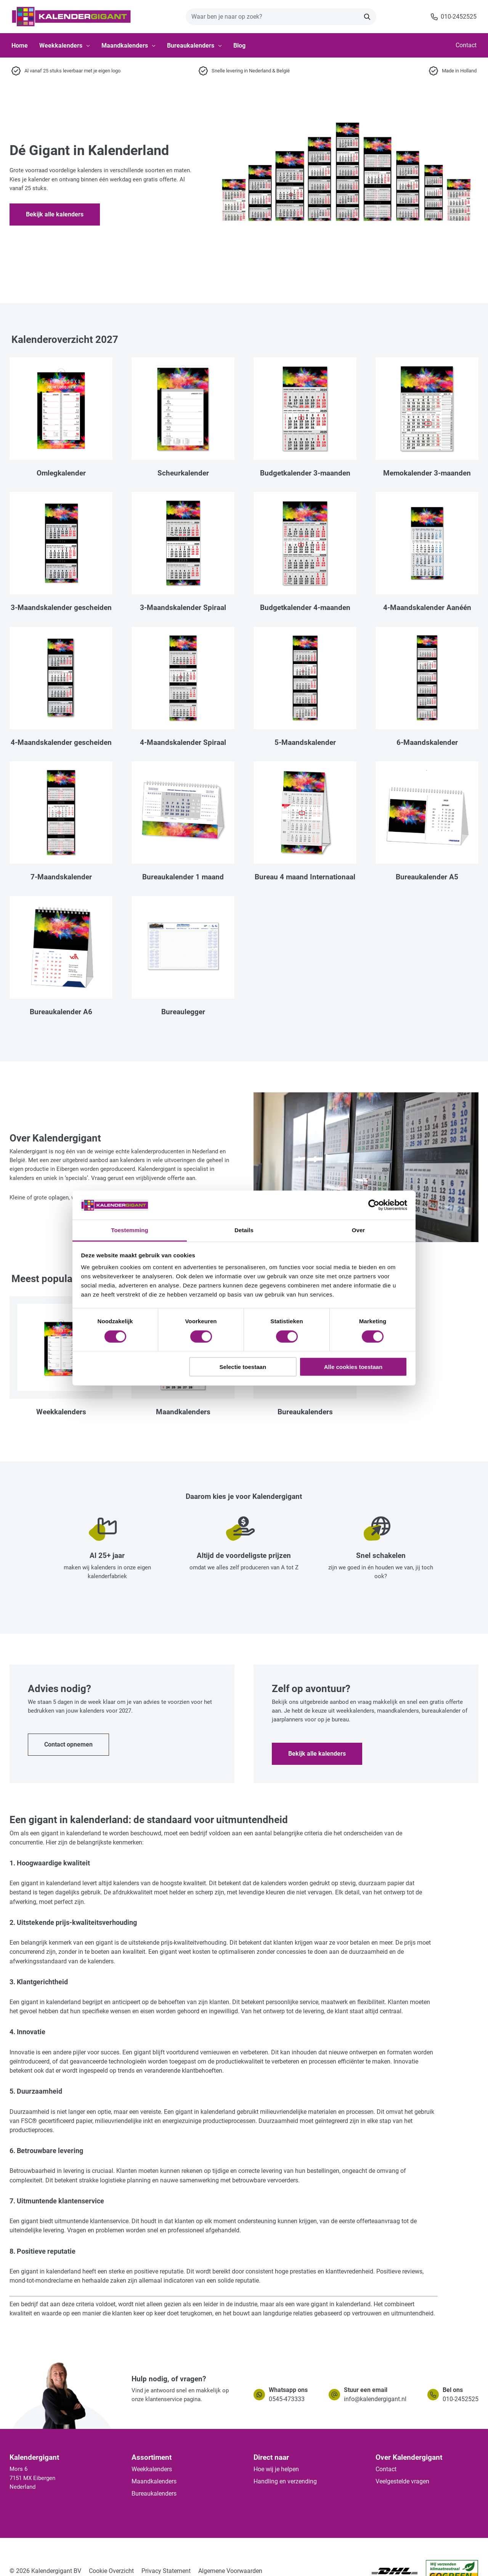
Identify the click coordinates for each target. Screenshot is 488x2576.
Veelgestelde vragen (402, 2481)
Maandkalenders (128, 45)
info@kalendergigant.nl (375, 2399)
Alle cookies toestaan (353, 1367)
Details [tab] (244, 1230)
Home (19, 45)
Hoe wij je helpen (276, 2469)
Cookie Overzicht (111, 2570)
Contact (466, 45)
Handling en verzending (285, 2481)
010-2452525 (460, 2399)
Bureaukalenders (194, 45)
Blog (239, 45)
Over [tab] (358, 1230)
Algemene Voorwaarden (230, 2570)
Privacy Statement (166, 2570)
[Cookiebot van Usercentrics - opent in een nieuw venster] (373, 1205)
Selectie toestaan (243, 1367)
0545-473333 (287, 2399)
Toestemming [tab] (129, 1230)
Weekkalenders (64, 45)
